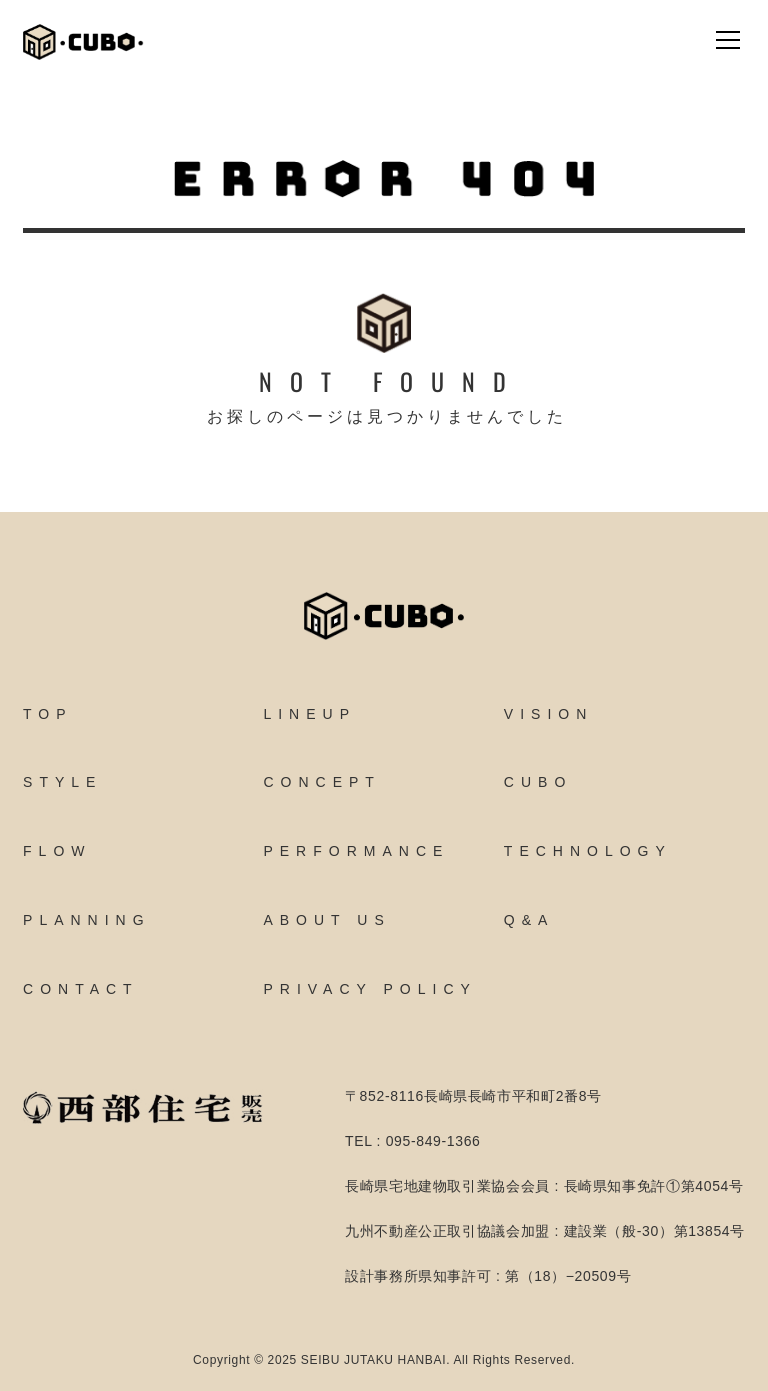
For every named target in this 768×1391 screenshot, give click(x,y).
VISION (548, 714)
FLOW (57, 851)
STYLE (62, 782)
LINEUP (309, 714)
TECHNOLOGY (588, 851)
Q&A (529, 920)
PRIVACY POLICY (369, 989)
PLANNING (87, 920)
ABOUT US (326, 920)
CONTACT (81, 989)
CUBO (538, 782)
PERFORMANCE (356, 851)
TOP (48, 714)
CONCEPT (321, 782)
